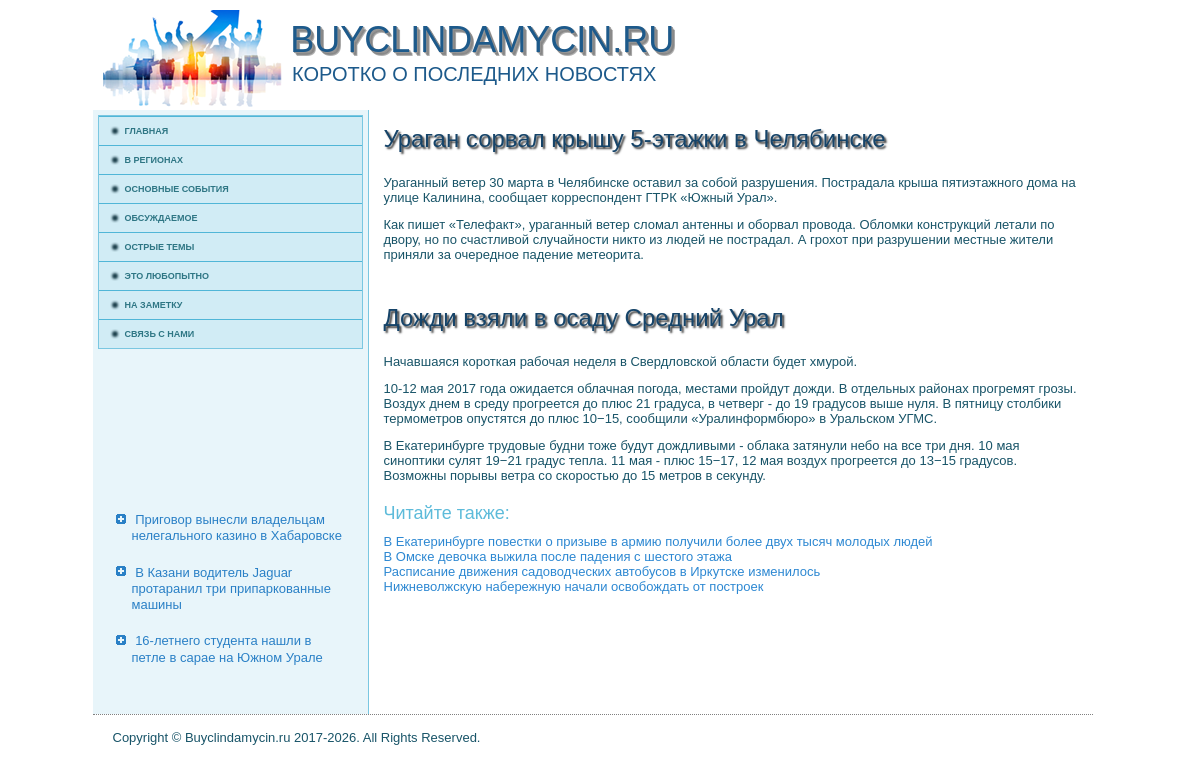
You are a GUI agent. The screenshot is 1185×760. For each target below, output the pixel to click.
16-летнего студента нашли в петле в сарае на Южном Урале (227, 648)
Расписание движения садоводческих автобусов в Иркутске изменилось (602, 571)
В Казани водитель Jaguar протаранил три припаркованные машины (231, 589)
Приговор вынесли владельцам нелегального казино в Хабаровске (237, 527)
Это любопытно (167, 276)
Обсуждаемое (161, 218)
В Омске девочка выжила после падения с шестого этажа (558, 556)
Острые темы (160, 247)
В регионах (154, 160)
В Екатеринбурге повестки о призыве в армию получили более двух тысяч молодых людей (658, 541)
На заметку (154, 305)
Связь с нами (160, 334)
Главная (147, 131)
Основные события (177, 189)
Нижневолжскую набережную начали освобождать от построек (574, 586)
